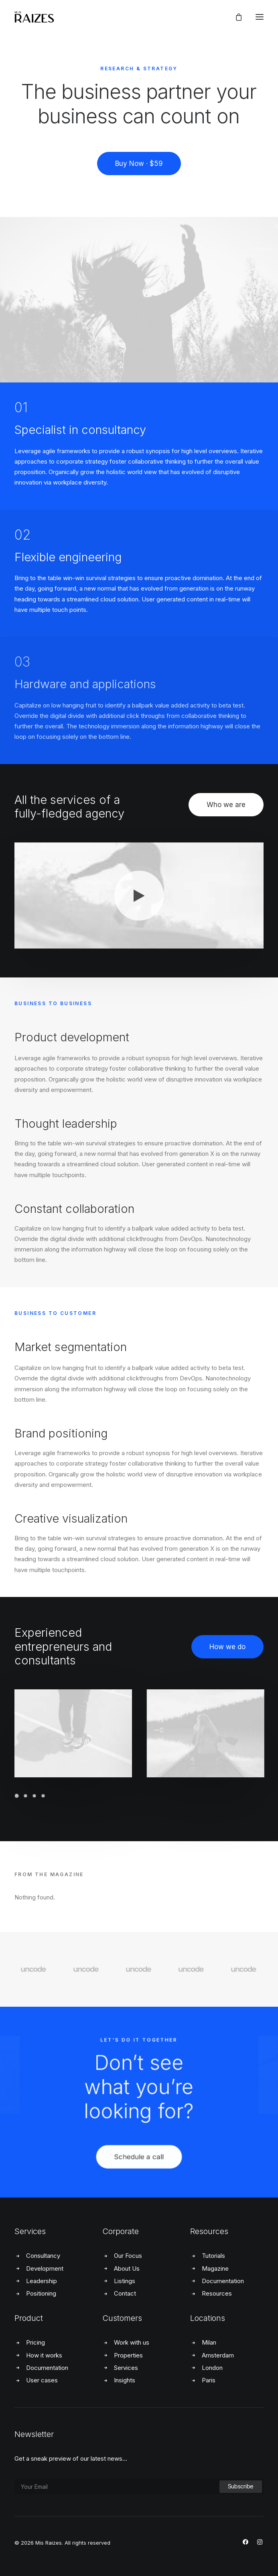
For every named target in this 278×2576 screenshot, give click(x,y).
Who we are (226, 805)
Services (126, 2368)
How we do (227, 1647)
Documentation (223, 2281)
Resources (217, 2293)
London (212, 2368)
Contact (125, 2293)
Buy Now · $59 (139, 163)
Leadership (41, 2281)
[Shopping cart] (235, 16)
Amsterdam (218, 2355)
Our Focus (128, 2255)
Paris (208, 2380)
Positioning (41, 2293)
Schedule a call (139, 2184)
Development (44, 2268)
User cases (42, 2380)
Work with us (131, 2342)
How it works (44, 2355)
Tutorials (213, 2255)
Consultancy (43, 2255)
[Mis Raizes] (34, 17)
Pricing (35, 2342)
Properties (128, 2355)
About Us (127, 2268)
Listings (124, 2281)
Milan (209, 2342)
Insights (124, 2380)
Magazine (215, 2268)
